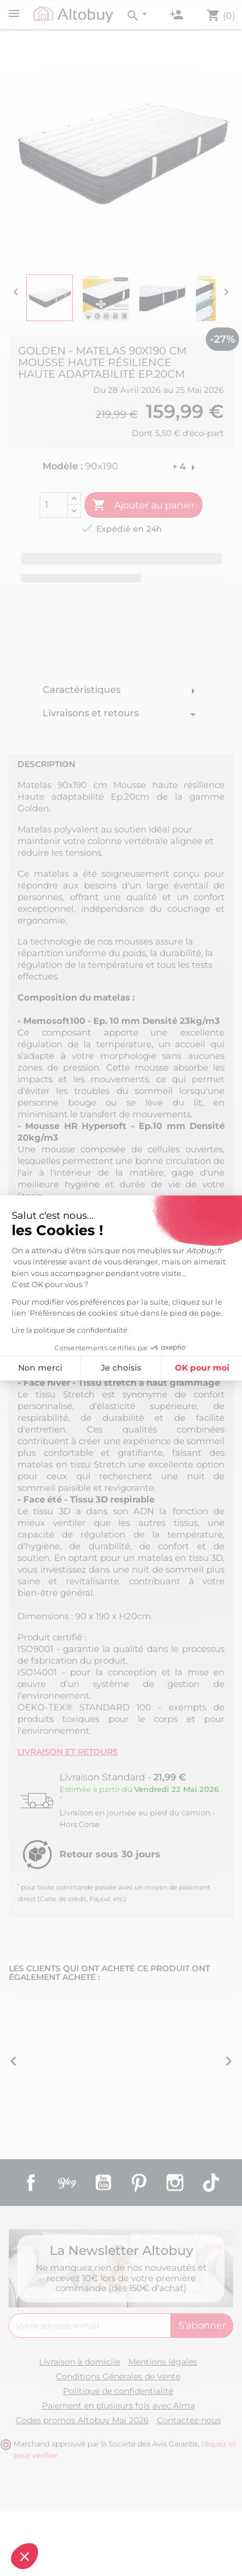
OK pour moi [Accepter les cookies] (108, 1367)
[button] (24, 2556)
